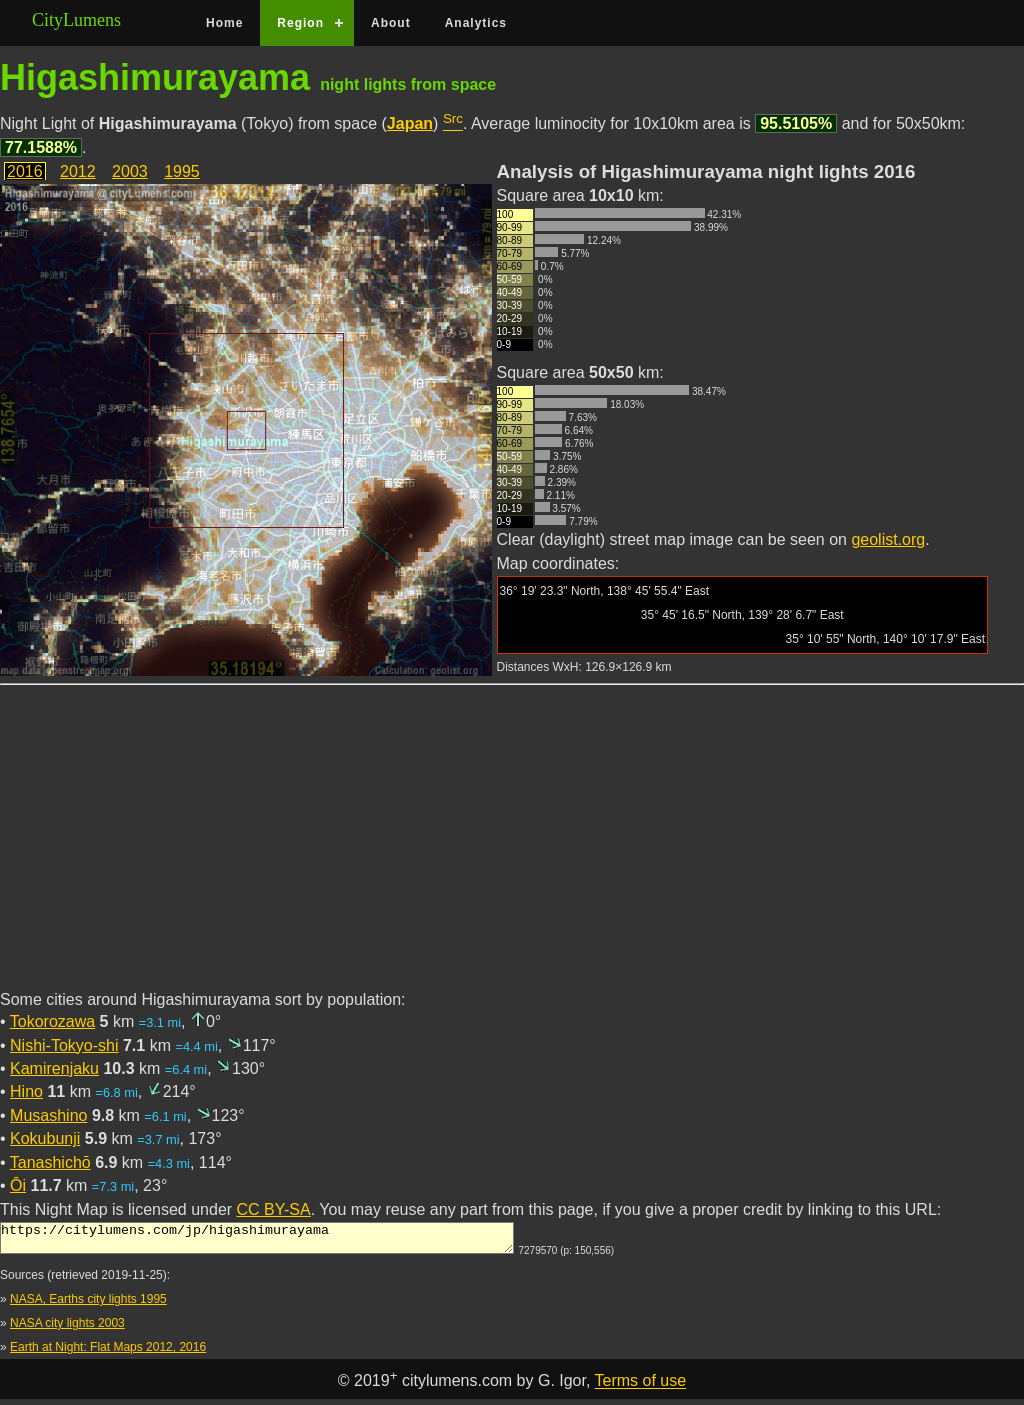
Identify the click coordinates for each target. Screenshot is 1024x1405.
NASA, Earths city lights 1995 (88, 1305)
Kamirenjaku (54, 1068)
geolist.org (888, 539)
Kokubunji (45, 1138)
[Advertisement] (512, 849)
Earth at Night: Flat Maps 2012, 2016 (108, 1353)
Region (300, 23)
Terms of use (641, 1387)
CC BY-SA (274, 1209)
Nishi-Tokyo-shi (64, 1045)
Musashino (48, 1115)
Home (224, 23)
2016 (25, 171)
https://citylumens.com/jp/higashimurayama (257, 1241)
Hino (26, 1091)
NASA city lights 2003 (67, 1329)
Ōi (18, 1185)
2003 (130, 171)
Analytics (476, 23)
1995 (182, 171)
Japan (410, 123)
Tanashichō (50, 1162)
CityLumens (76, 20)
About (391, 23)
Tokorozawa (52, 1021)
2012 (78, 171)
